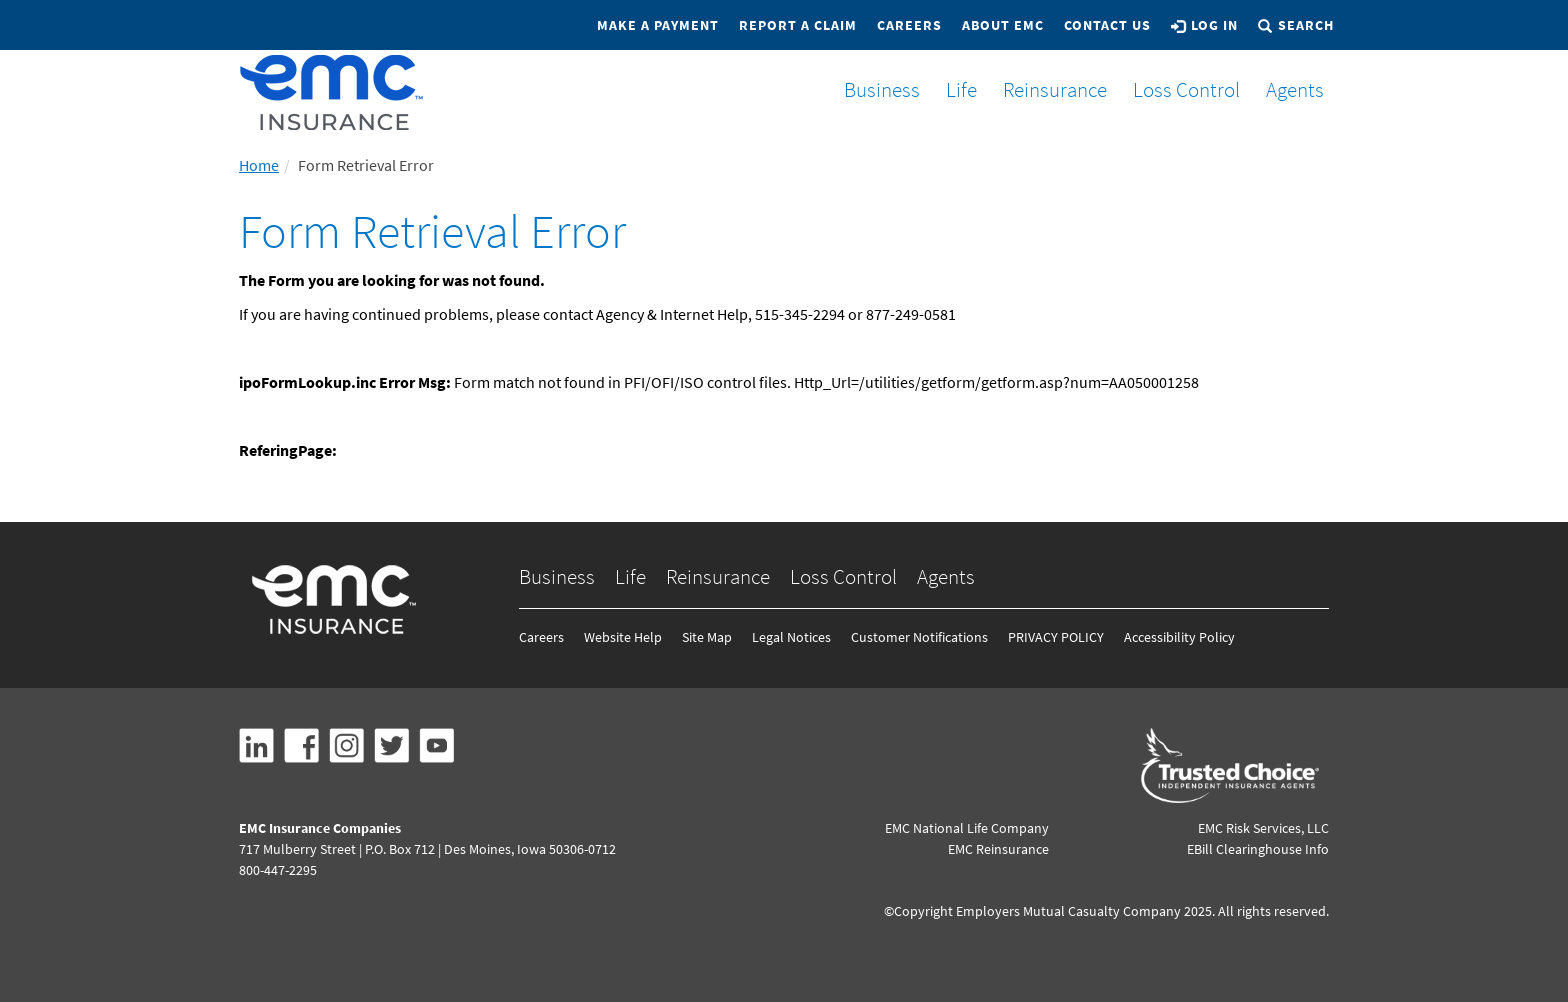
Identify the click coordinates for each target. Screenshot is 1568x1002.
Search (1296, 25)
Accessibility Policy (1179, 637)
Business (874, 89)
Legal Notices (791, 637)
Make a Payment (658, 25)
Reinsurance (1047, 89)
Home (259, 165)
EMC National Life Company (967, 828)
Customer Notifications (919, 637)
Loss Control (1178, 89)
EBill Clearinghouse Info (1258, 849)
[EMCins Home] (331, 92)
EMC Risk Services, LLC (1263, 828)
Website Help (623, 637)
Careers (909, 25)
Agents (1287, 89)
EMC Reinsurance (998, 849)
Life (953, 89)
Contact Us (1107, 25)
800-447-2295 (278, 870)
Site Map (707, 637)
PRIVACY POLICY (1056, 637)
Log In (1204, 25)
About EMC (1003, 25)
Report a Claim (798, 25)
